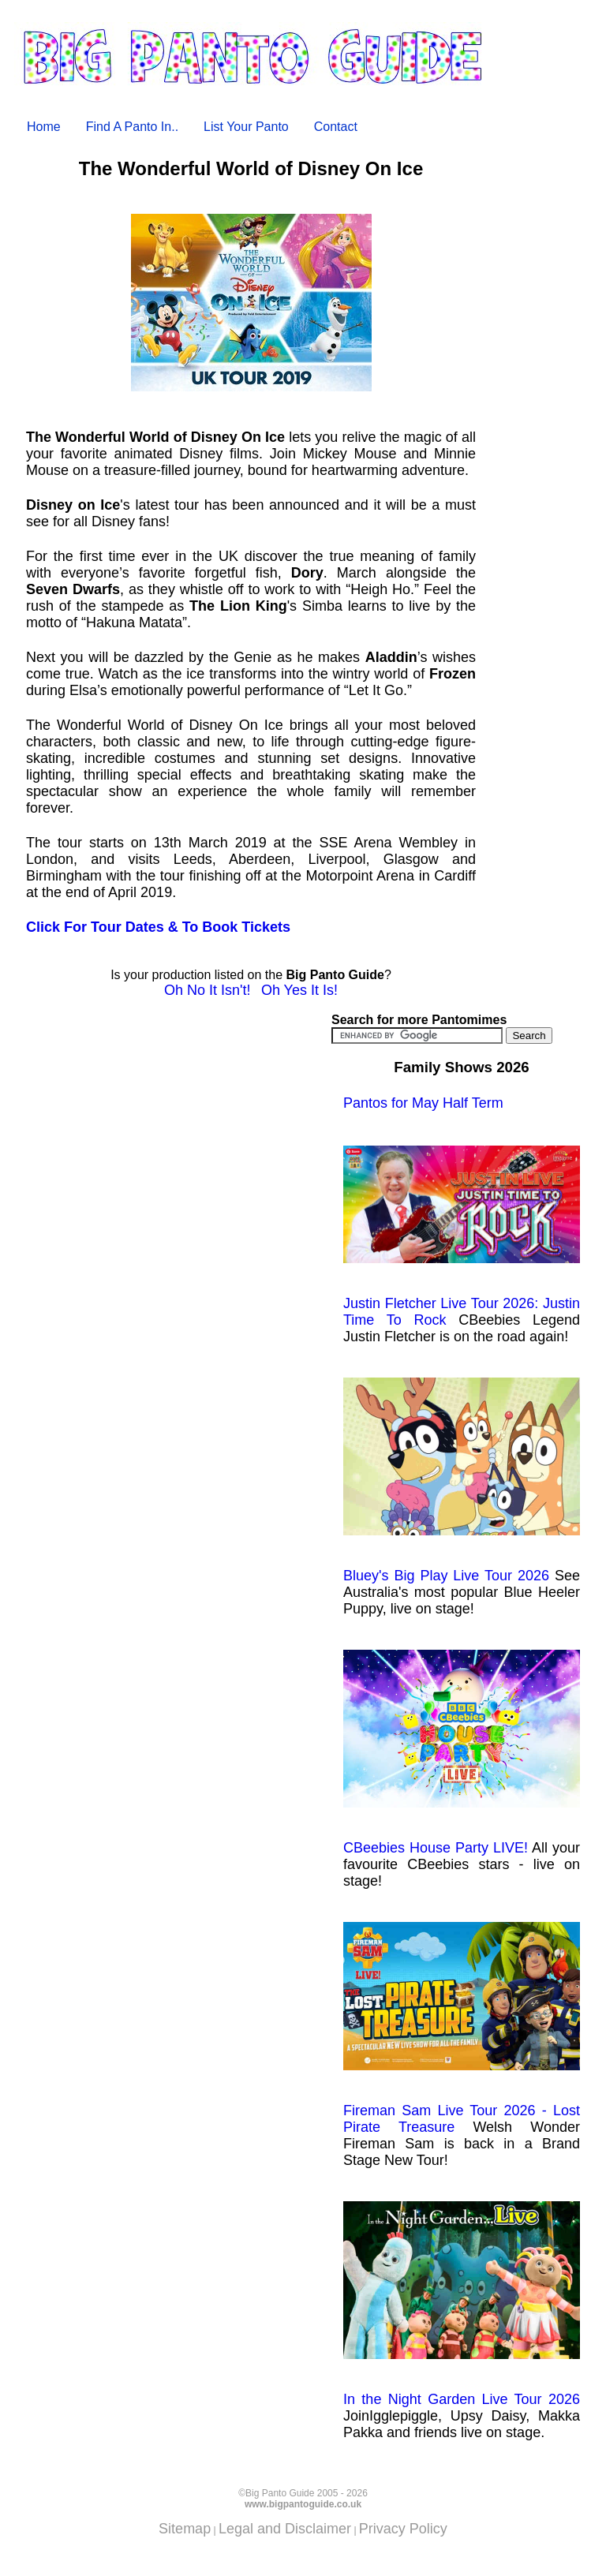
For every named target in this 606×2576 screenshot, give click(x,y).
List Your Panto (246, 126)
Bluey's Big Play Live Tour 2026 (461, 1480)
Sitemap (185, 2529)
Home (44, 126)
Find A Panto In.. (132, 126)
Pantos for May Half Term (423, 1103)
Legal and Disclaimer (285, 2529)
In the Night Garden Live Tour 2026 (461, 2304)
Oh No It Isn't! (207, 990)
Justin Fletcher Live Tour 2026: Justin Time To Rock (461, 1237)
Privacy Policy (403, 2529)
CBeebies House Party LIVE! (461, 1753)
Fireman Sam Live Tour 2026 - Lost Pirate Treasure (461, 2028)
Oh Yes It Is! (299, 990)
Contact (335, 126)
